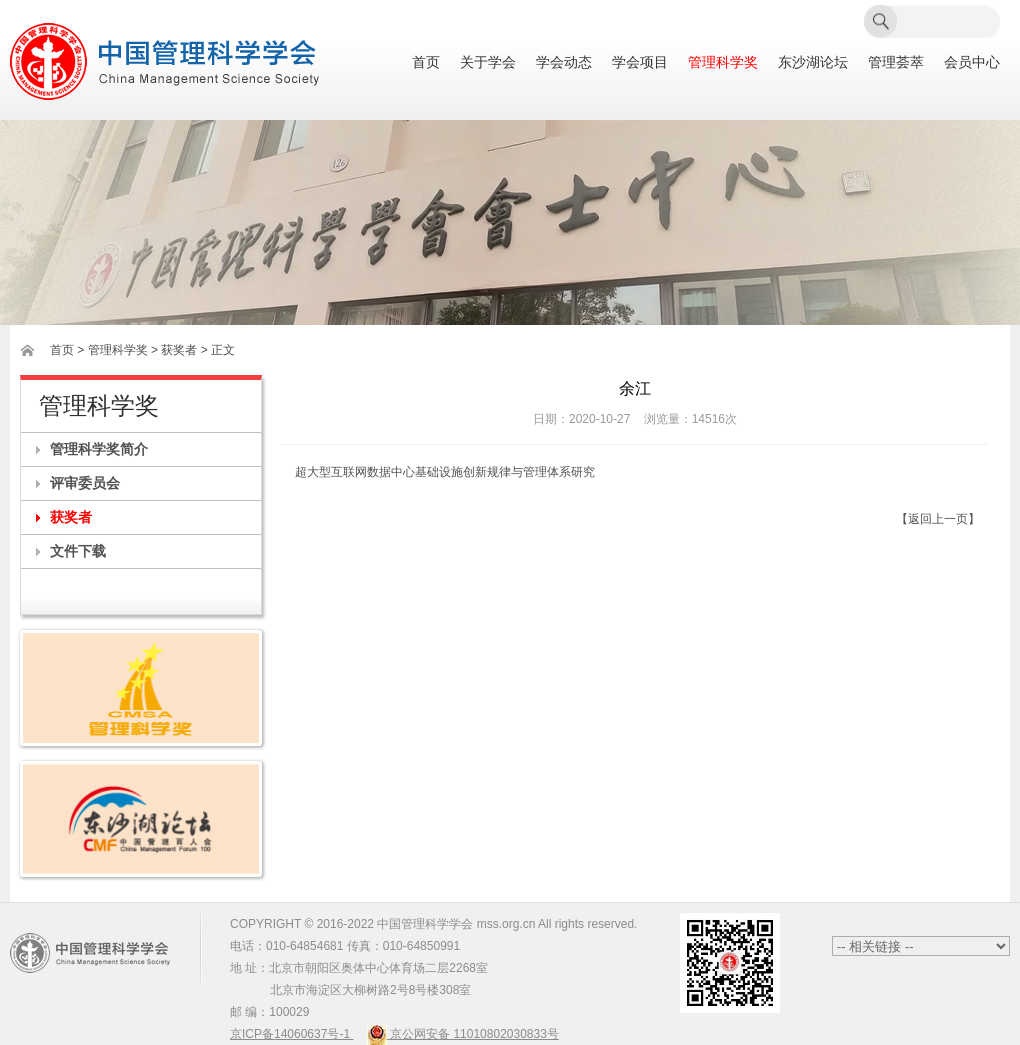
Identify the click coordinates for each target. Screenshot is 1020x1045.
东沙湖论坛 (813, 62)
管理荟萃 (896, 62)
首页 (426, 62)
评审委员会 (85, 483)
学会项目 (640, 62)
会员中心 (972, 62)
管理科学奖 (723, 62)
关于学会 (488, 62)
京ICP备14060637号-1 (291, 1034)
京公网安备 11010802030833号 (463, 1034)
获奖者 (71, 517)
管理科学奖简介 (99, 449)
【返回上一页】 (938, 519)
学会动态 (564, 62)
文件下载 (78, 551)
